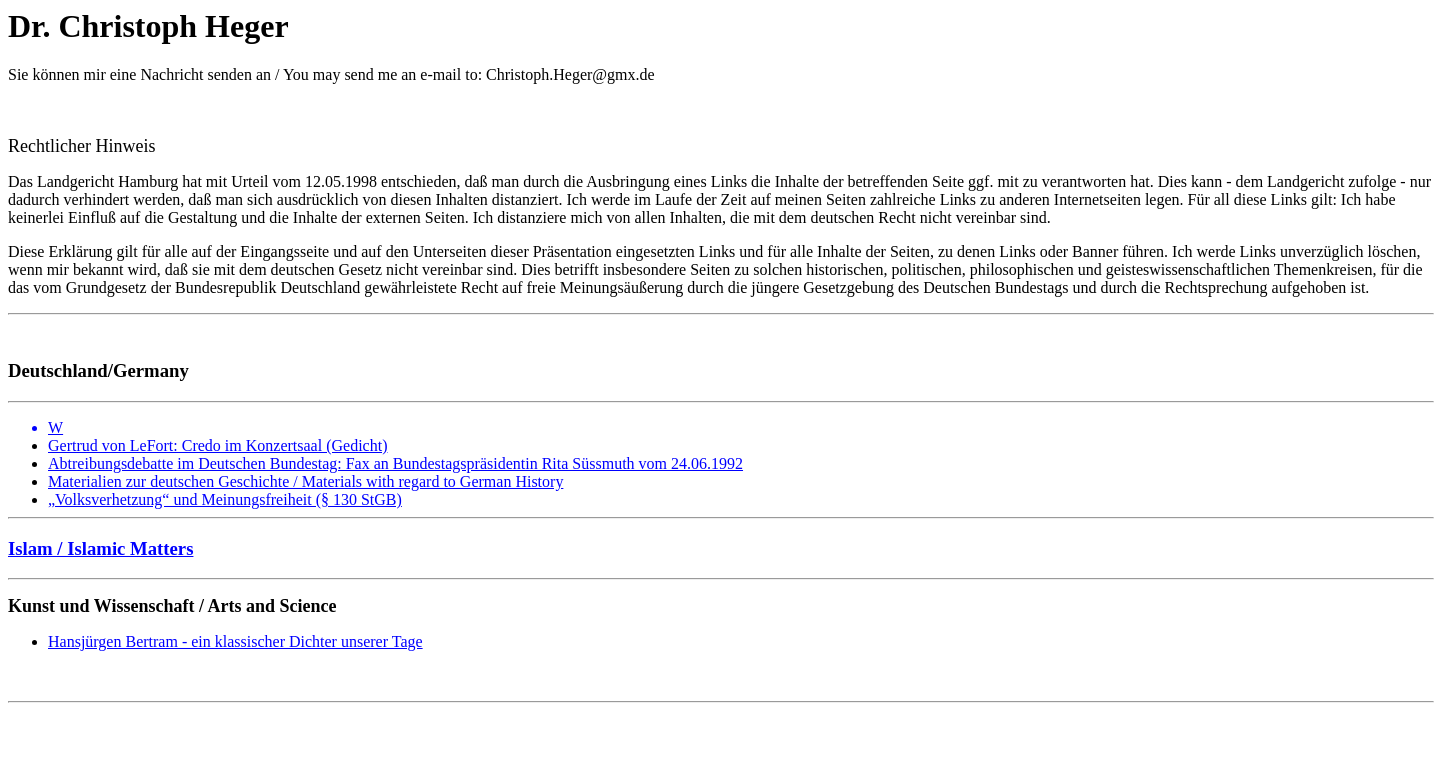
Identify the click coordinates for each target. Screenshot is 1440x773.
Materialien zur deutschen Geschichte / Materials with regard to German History (305, 481)
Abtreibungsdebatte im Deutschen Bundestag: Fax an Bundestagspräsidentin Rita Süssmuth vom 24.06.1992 (395, 463)
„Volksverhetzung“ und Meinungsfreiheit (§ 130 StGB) (225, 499)
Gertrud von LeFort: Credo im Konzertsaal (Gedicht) (217, 445)
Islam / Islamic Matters (100, 548)
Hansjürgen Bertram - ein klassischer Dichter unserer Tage (235, 641)
